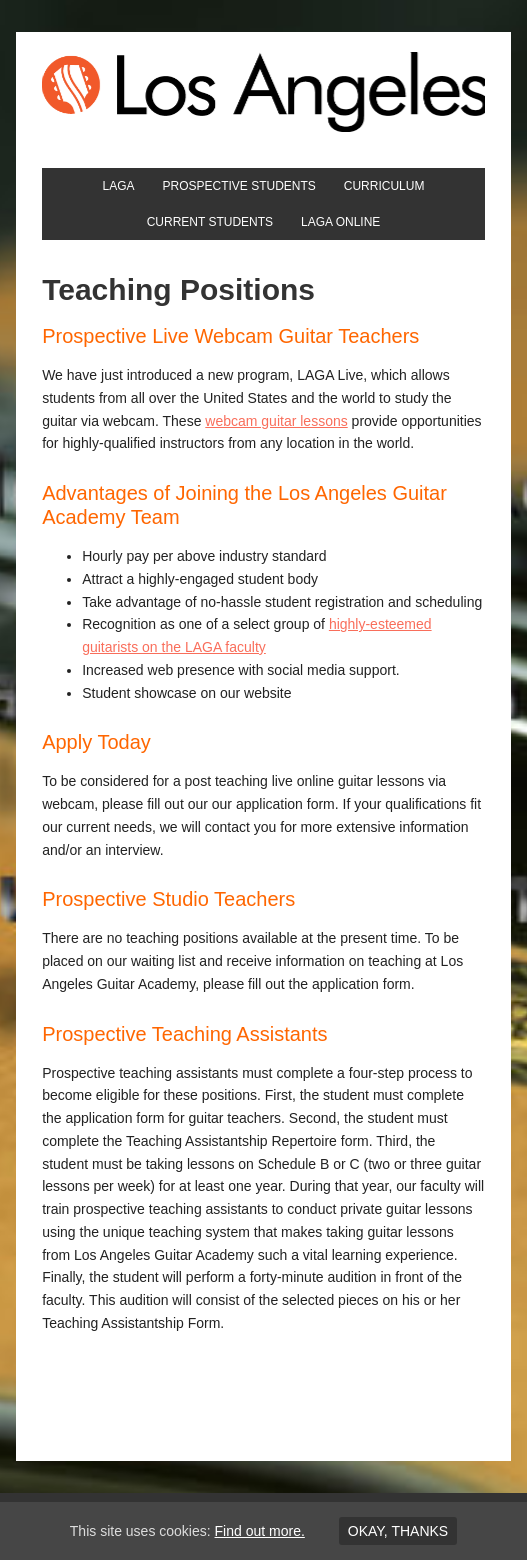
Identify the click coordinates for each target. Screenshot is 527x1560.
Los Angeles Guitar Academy (263, 92)
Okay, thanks (398, 1531)
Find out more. (260, 1531)
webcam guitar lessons (276, 421)
